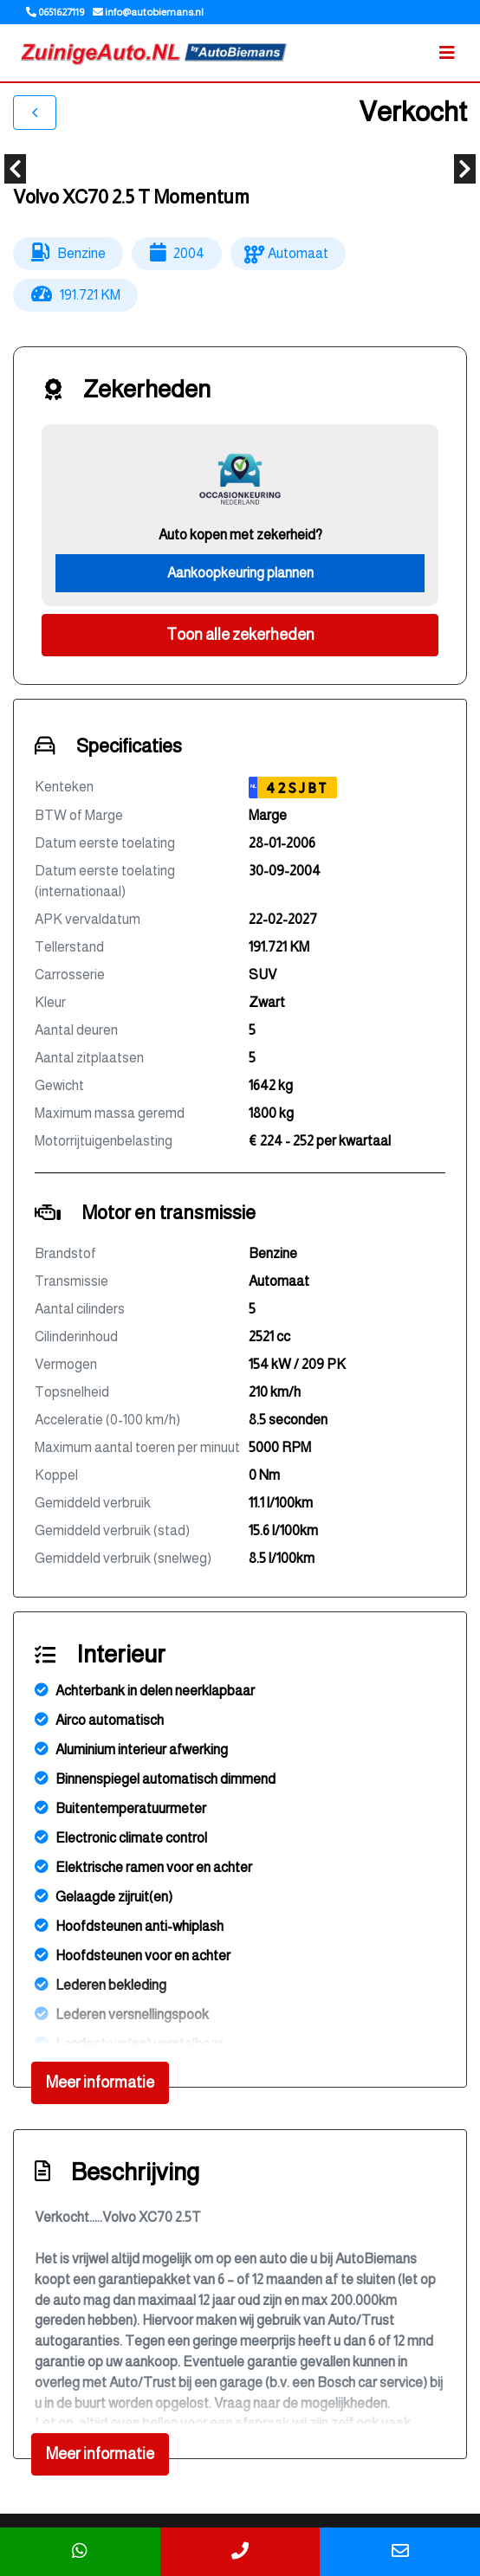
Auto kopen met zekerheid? (240, 534)
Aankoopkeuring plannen (240, 572)
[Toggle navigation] (447, 53)
